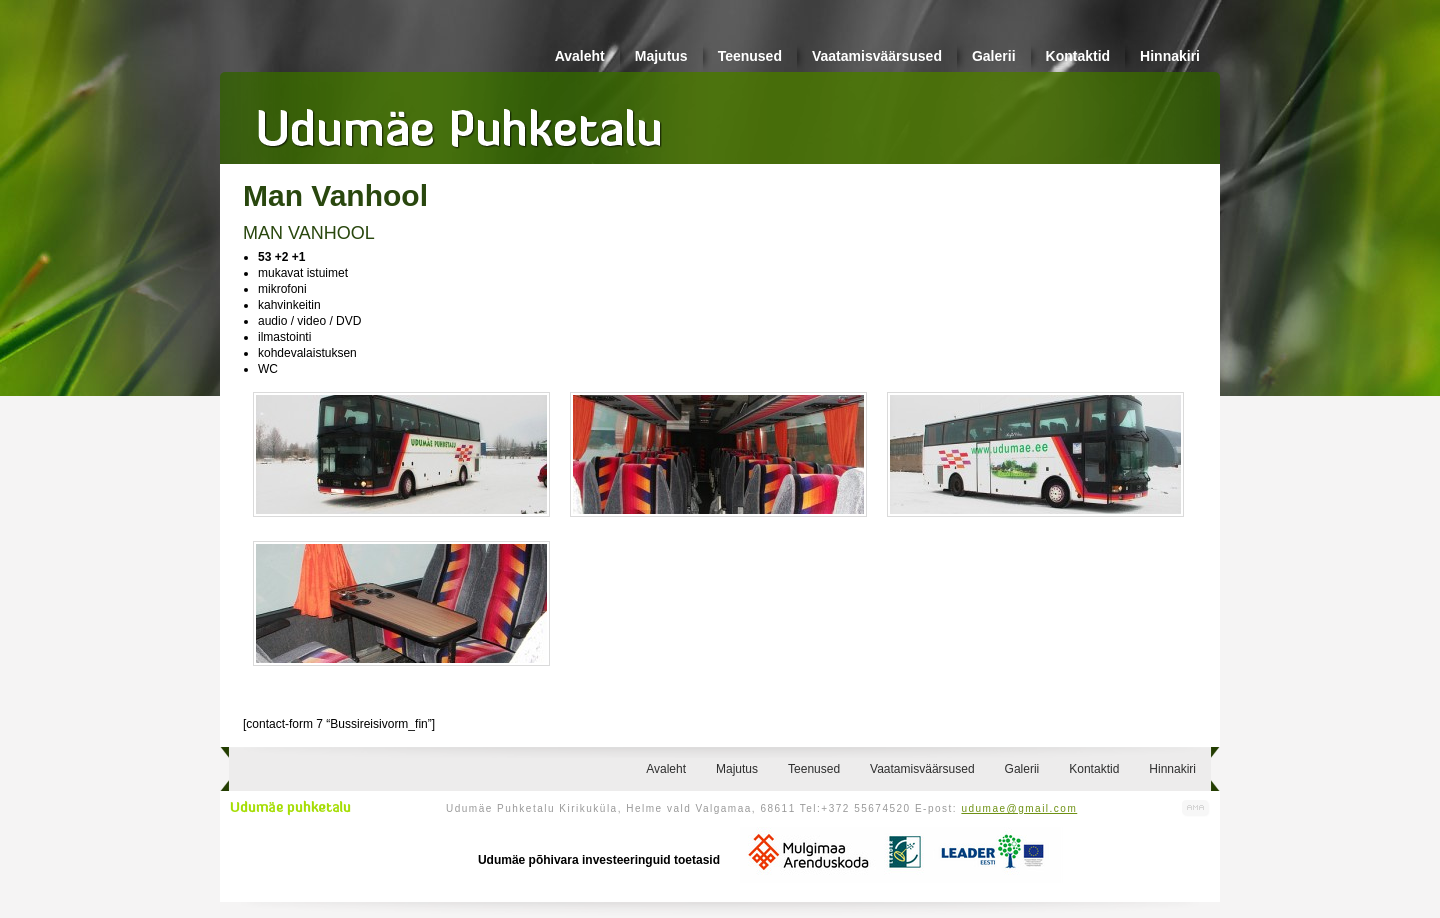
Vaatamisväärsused (877, 56)
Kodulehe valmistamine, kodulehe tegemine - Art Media (1196, 808)
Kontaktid (1078, 56)
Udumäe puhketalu (290, 808)
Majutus (661, 56)
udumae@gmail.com (1019, 808)
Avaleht (580, 56)
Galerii (994, 56)
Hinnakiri (1170, 56)
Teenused (750, 56)
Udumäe (460, 121)
